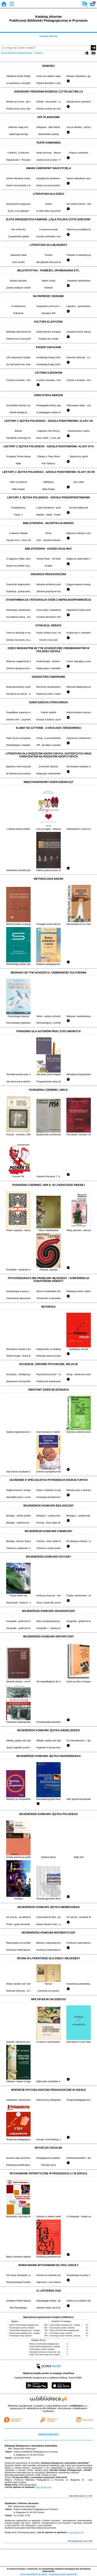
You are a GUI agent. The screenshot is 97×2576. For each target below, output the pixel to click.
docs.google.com (44, 2487)
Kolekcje (38, 52)
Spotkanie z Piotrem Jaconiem (22, 2503)
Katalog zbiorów (48, 36)
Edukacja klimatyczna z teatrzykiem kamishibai (31, 2445)
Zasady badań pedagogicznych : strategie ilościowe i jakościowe (32, 2333)
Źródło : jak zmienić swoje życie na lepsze (44, 2355)
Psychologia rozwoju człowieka (20, 2336)
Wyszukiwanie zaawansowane (17, 52)
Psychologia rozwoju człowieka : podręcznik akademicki (70, 2336)
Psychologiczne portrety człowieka (21, 2328)
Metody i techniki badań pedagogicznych (24, 2325)
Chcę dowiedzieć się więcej (33, 2574)
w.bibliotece (78, 2405)
